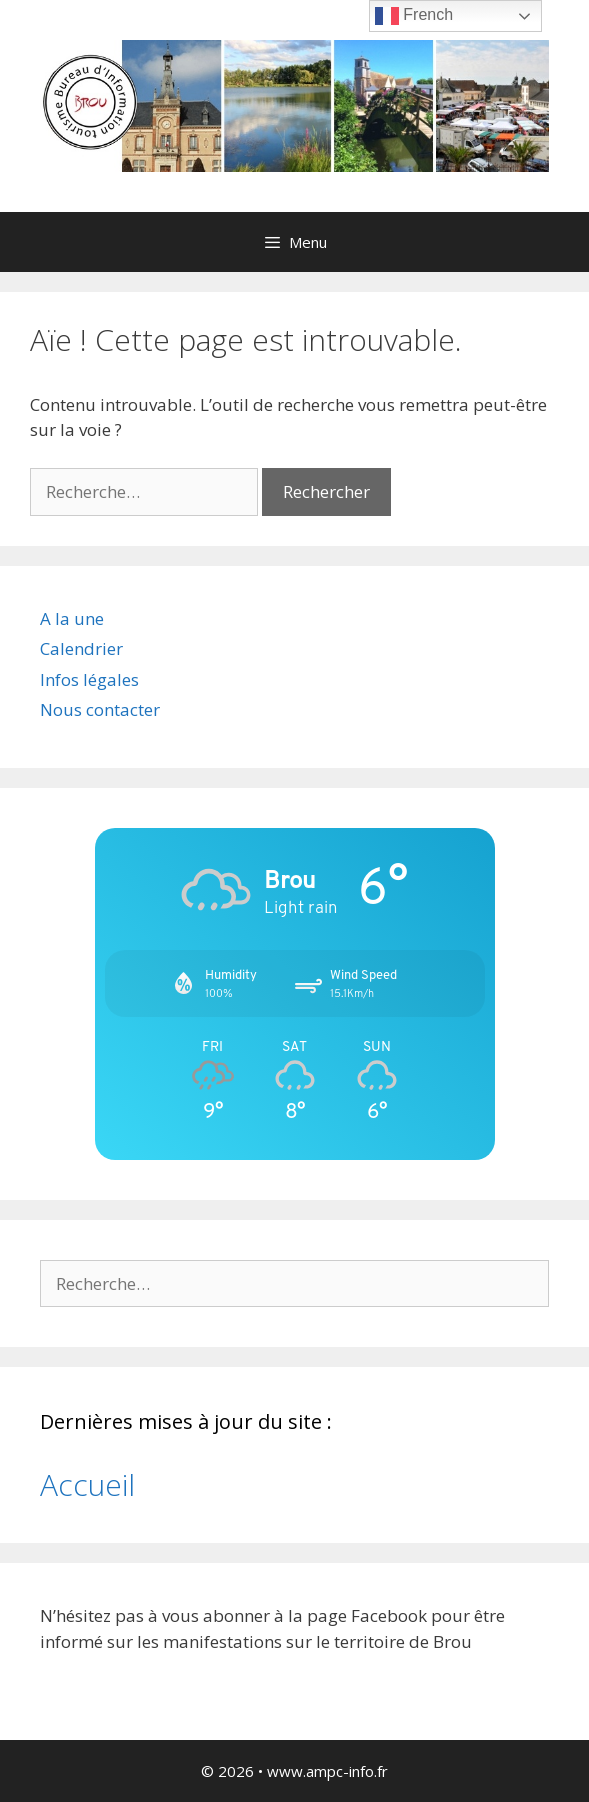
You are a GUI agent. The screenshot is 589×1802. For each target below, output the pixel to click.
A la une (72, 618)
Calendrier (81, 648)
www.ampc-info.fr (327, 1771)
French (414, 16)
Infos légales (89, 679)
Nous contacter (100, 709)
